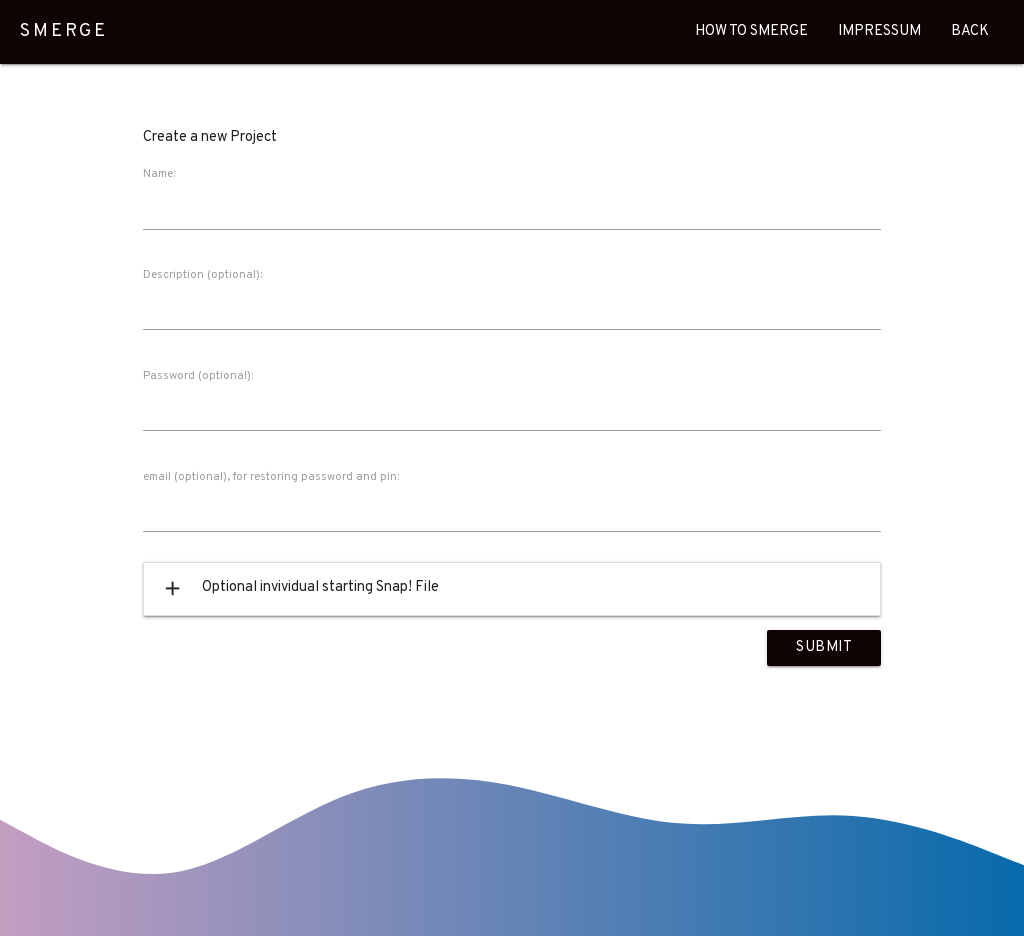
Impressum (879, 31)
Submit (824, 647)
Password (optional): (198, 376)
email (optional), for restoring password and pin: (271, 477)
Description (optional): (202, 275)
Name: (159, 174)
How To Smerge (751, 31)
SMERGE (63, 31)
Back (970, 31)
